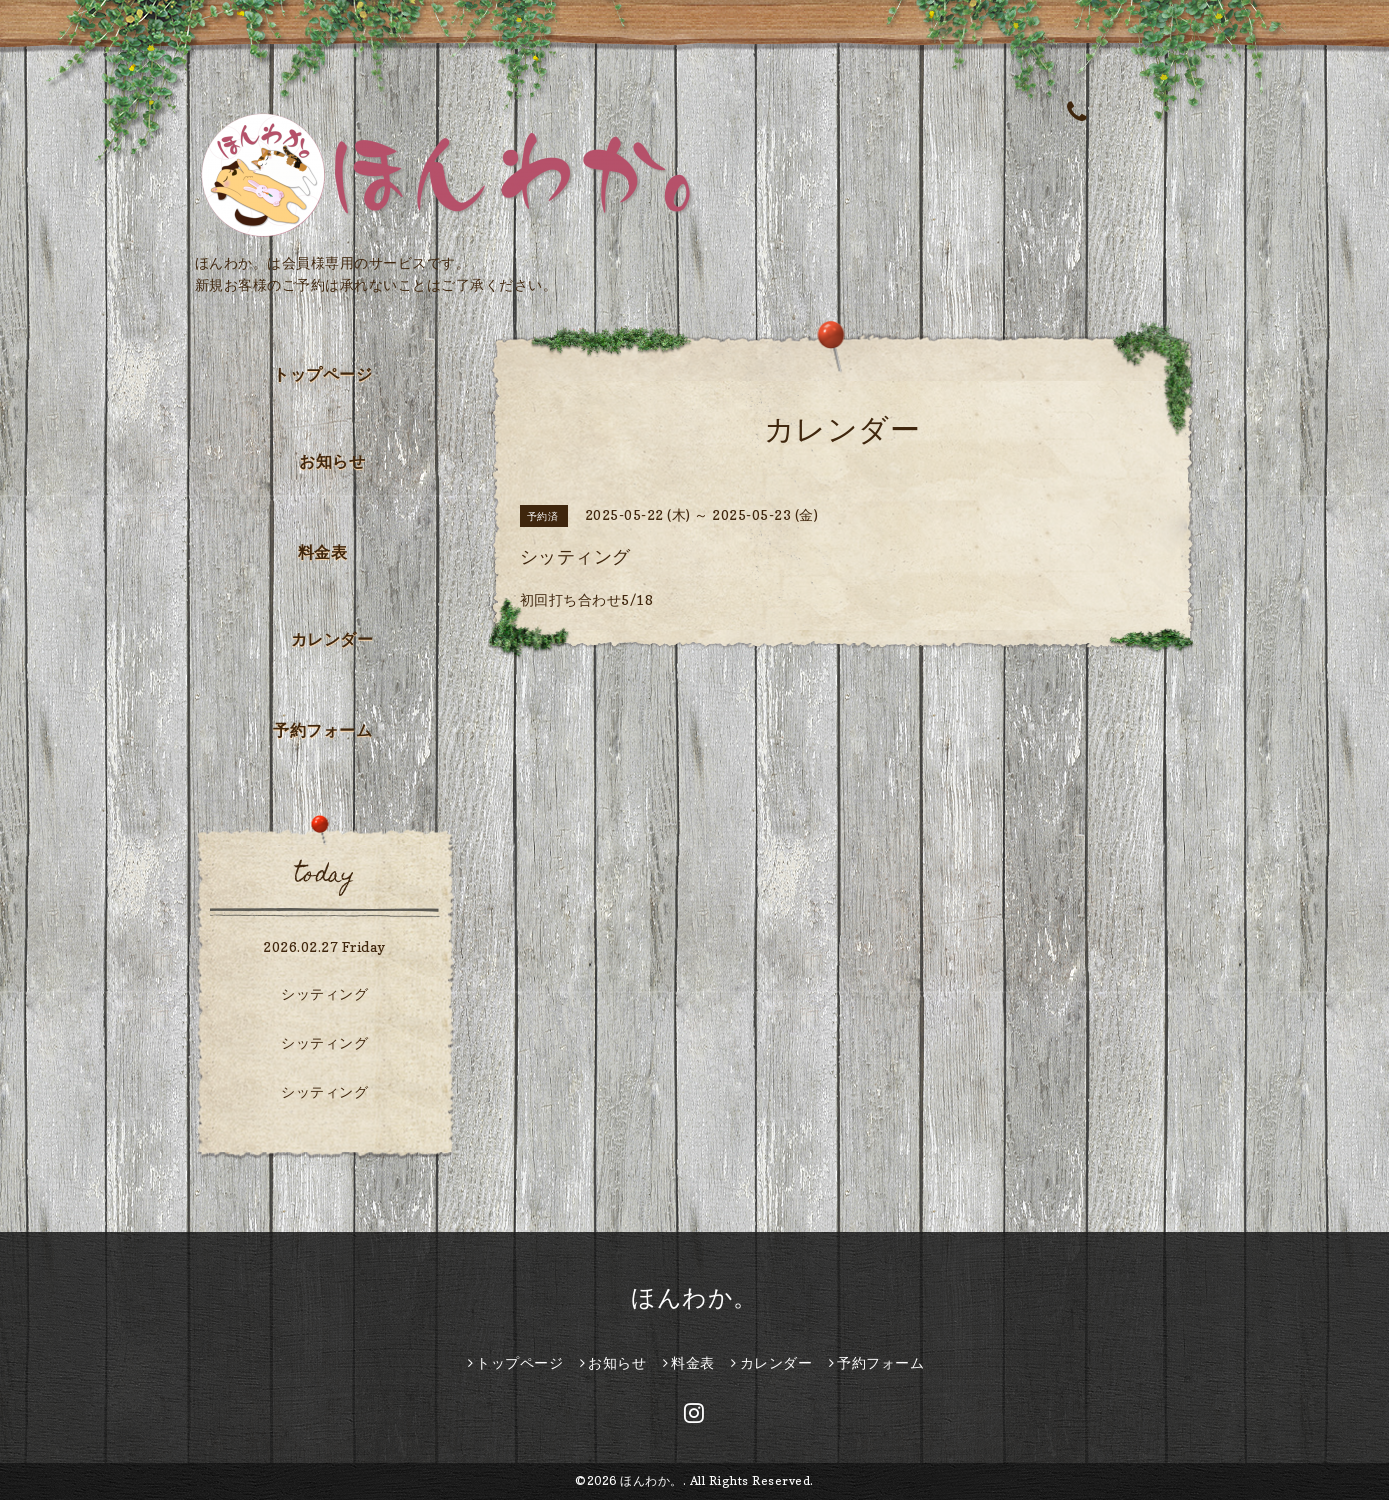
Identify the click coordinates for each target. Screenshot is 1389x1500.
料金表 (323, 552)
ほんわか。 (694, 1297)
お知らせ (332, 461)
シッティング (324, 993)
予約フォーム (322, 730)
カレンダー (332, 639)
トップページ (322, 374)
